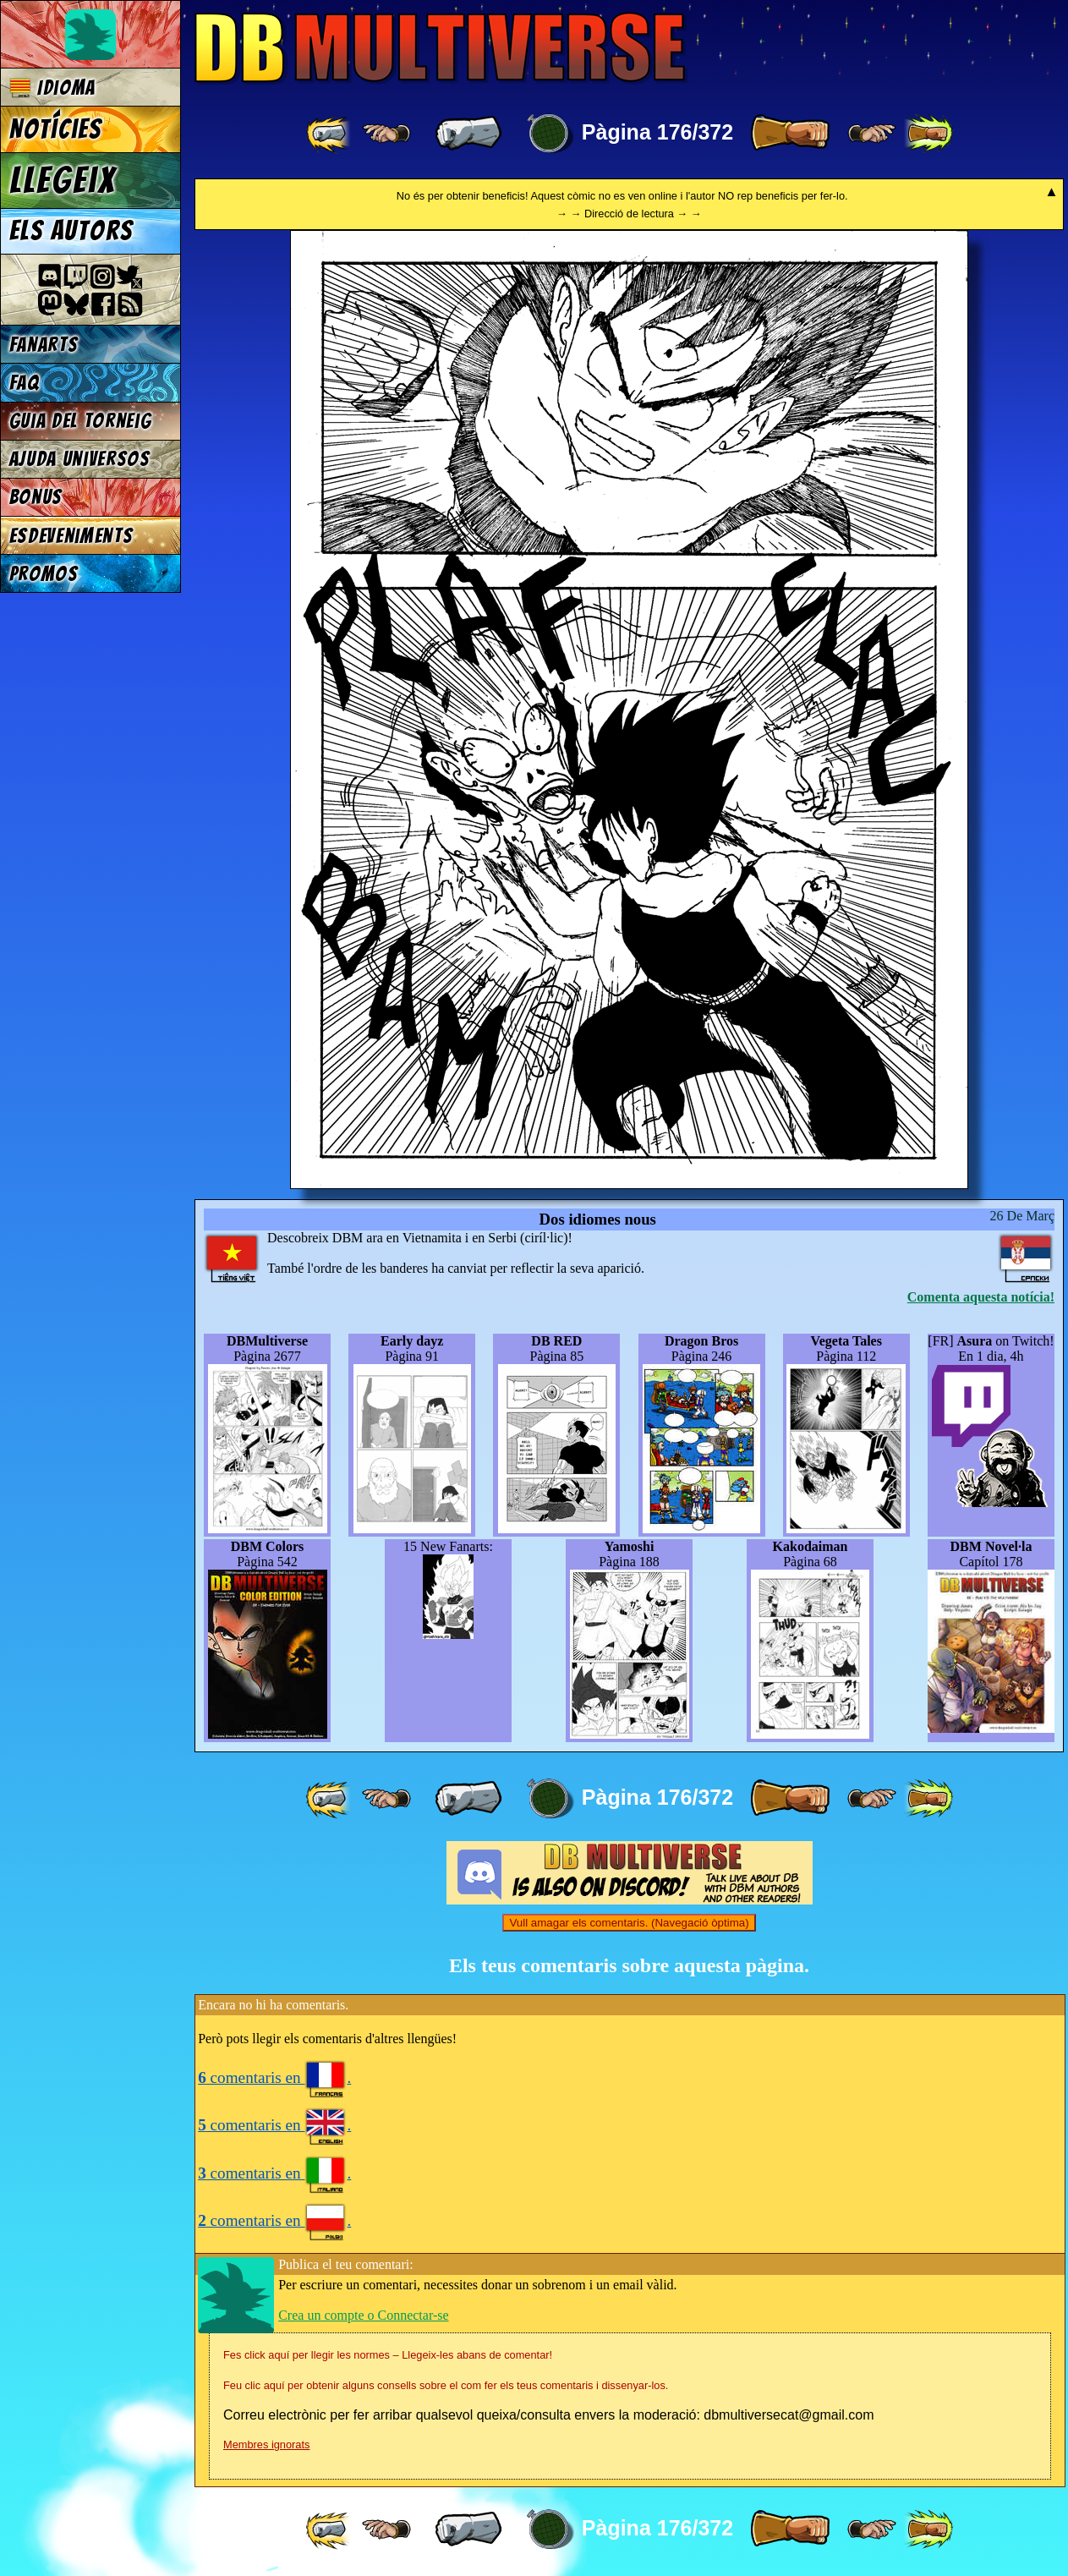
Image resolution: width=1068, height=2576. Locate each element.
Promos (44, 573)
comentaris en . (274, 2077)
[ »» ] (928, 133)
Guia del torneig (80, 420)
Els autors (71, 230)
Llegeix (62, 180)
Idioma (52, 87)
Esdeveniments (71, 535)
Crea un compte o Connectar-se (363, 2315)
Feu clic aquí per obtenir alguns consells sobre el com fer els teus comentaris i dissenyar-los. (445, 2385)
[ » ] (790, 133)
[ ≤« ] (386, 133)
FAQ (24, 382)
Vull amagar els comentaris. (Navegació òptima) (628, 1922)
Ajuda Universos (80, 458)
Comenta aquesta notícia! (980, 1297)
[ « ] (468, 133)
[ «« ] (329, 133)
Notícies (55, 129)
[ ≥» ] (871, 133)
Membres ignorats (266, 2444)
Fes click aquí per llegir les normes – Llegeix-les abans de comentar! (387, 2355)
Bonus (36, 496)
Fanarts (44, 344)
